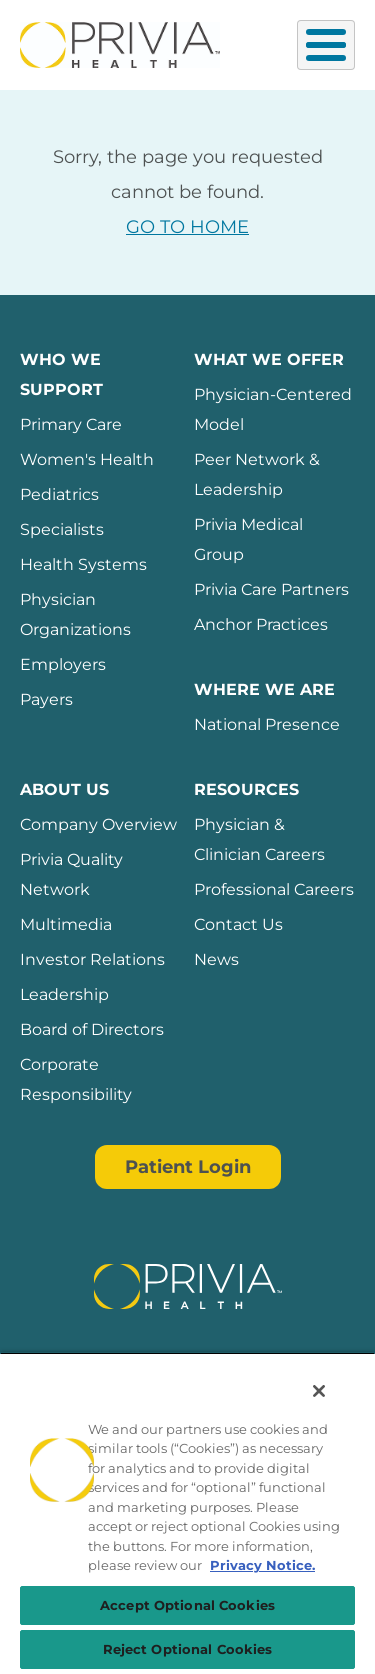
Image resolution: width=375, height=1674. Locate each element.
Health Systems (83, 564)
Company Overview (98, 824)
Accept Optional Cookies (187, 1605)
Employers (63, 664)
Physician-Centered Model (273, 409)
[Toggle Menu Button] (326, 45)
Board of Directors (92, 1029)
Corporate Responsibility (76, 1079)
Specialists (62, 529)
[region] (187, 1513)
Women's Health (87, 459)
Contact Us (238, 924)
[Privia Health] (120, 43)
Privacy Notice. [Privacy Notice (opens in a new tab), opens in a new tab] (262, 1565)
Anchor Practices (261, 624)
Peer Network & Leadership (257, 474)
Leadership (64, 994)
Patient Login (188, 1167)
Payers (46, 699)
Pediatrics (59, 494)
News (216, 959)
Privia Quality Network (71, 874)
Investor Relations (92, 959)
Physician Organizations (75, 614)
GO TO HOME (187, 227)
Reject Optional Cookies (188, 1649)
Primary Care (71, 424)
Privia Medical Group (248, 539)
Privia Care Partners (271, 589)
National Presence (267, 724)
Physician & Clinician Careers (259, 839)
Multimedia (66, 924)
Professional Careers (274, 889)
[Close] (319, 1391)
